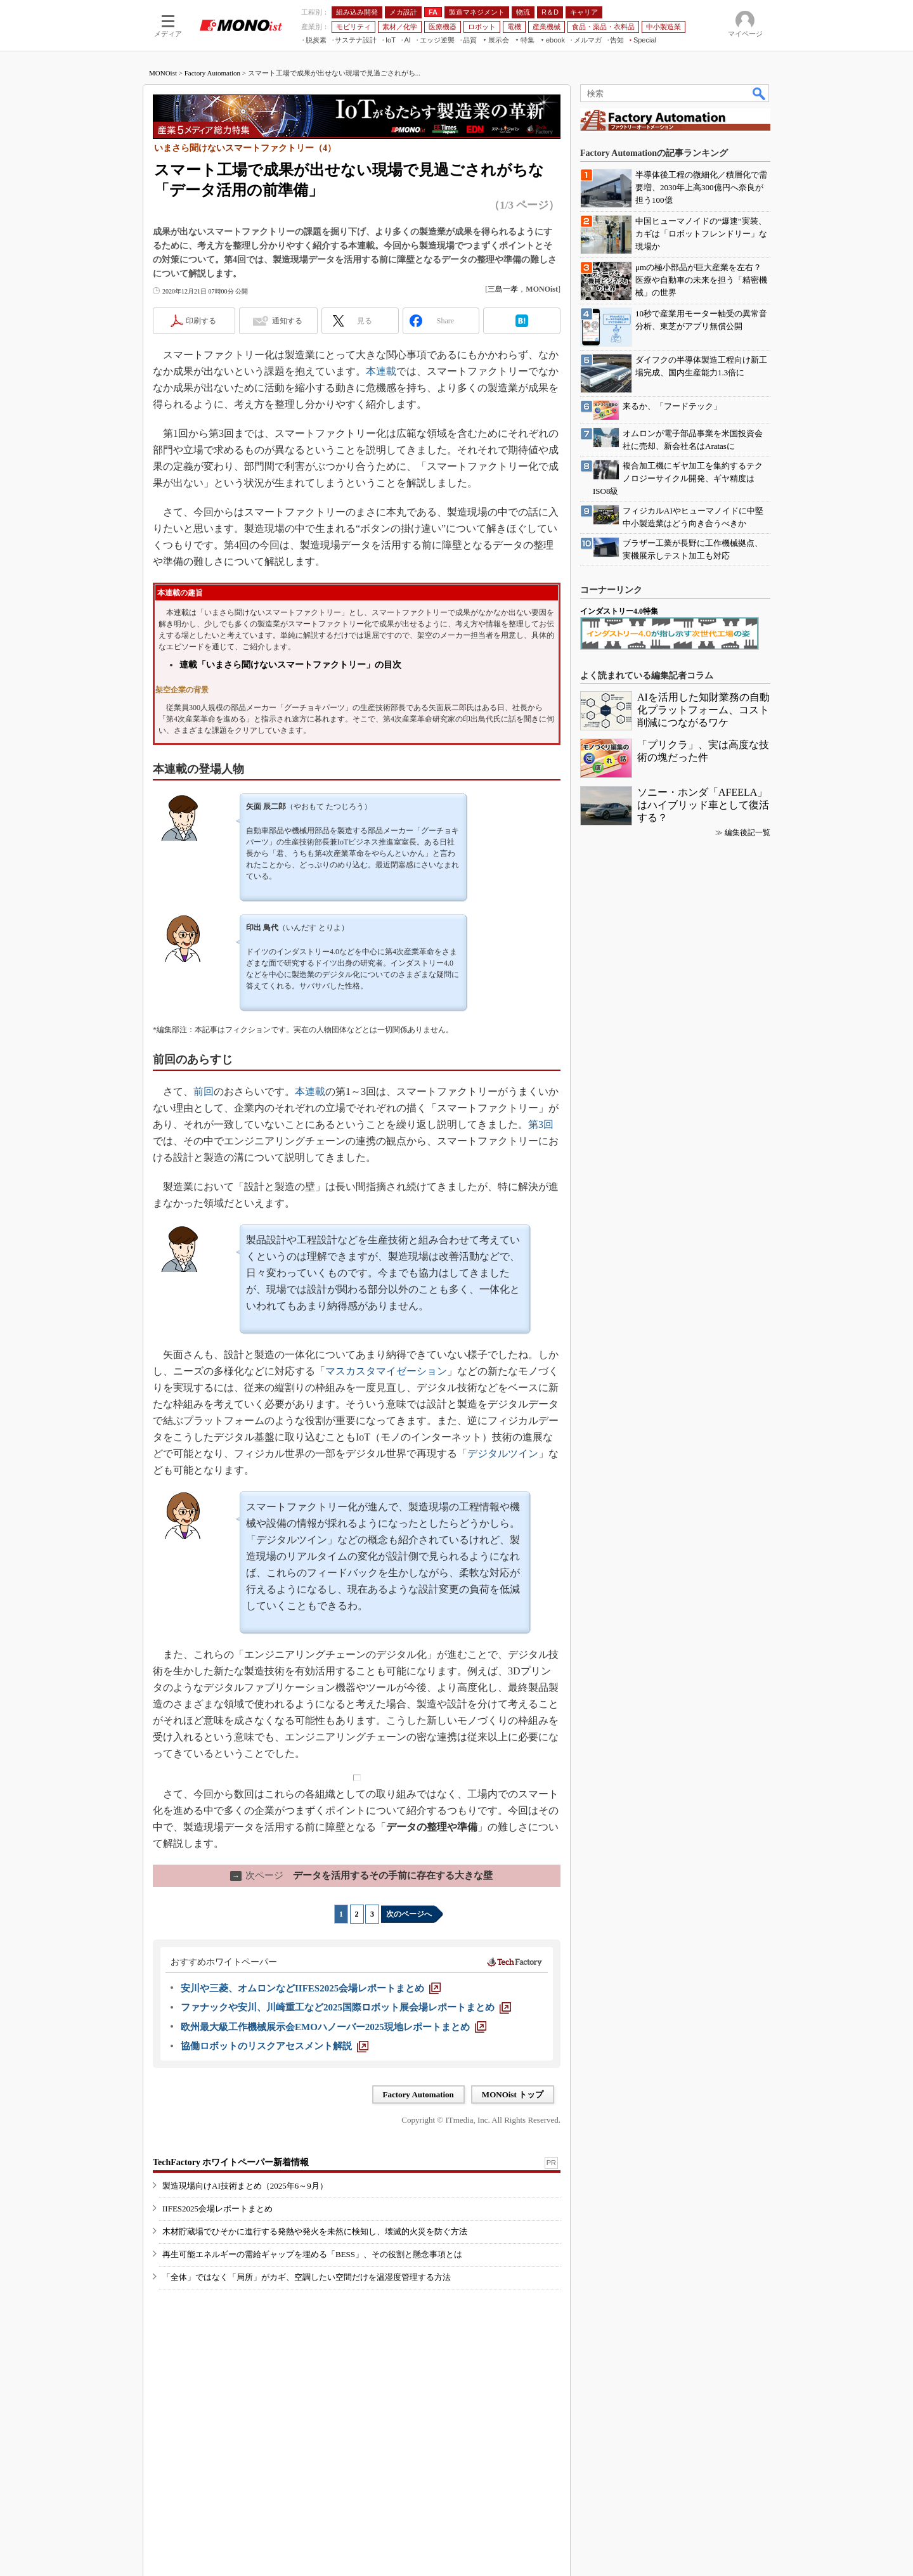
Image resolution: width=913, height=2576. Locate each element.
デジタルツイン (502, 1453)
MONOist (163, 73)
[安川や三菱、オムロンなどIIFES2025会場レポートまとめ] (311, 1988)
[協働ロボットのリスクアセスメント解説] (274, 2046)
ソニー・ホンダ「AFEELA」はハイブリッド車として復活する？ (703, 805)
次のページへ (409, 1914)
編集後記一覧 (747, 832)
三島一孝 (503, 289)
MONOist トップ (512, 2094)
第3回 (541, 1124)
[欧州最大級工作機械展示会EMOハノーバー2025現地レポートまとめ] (333, 2027)
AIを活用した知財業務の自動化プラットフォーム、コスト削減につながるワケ (703, 710)
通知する (287, 320)
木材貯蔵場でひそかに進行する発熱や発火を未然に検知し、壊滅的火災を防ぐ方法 (314, 2231)
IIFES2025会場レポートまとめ (217, 2208)
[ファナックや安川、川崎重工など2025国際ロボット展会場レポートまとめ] (346, 2007)
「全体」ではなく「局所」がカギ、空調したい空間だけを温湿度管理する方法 (306, 2277)
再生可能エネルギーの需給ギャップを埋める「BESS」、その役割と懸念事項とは (312, 2254)
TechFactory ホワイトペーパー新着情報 (231, 2162)
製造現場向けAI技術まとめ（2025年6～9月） (245, 2186)
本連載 (381, 371)
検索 (759, 93)
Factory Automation (212, 73)
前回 (203, 1091)
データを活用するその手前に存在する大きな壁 (361, 1875)
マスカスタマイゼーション (386, 1371)
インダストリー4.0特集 (619, 611)
